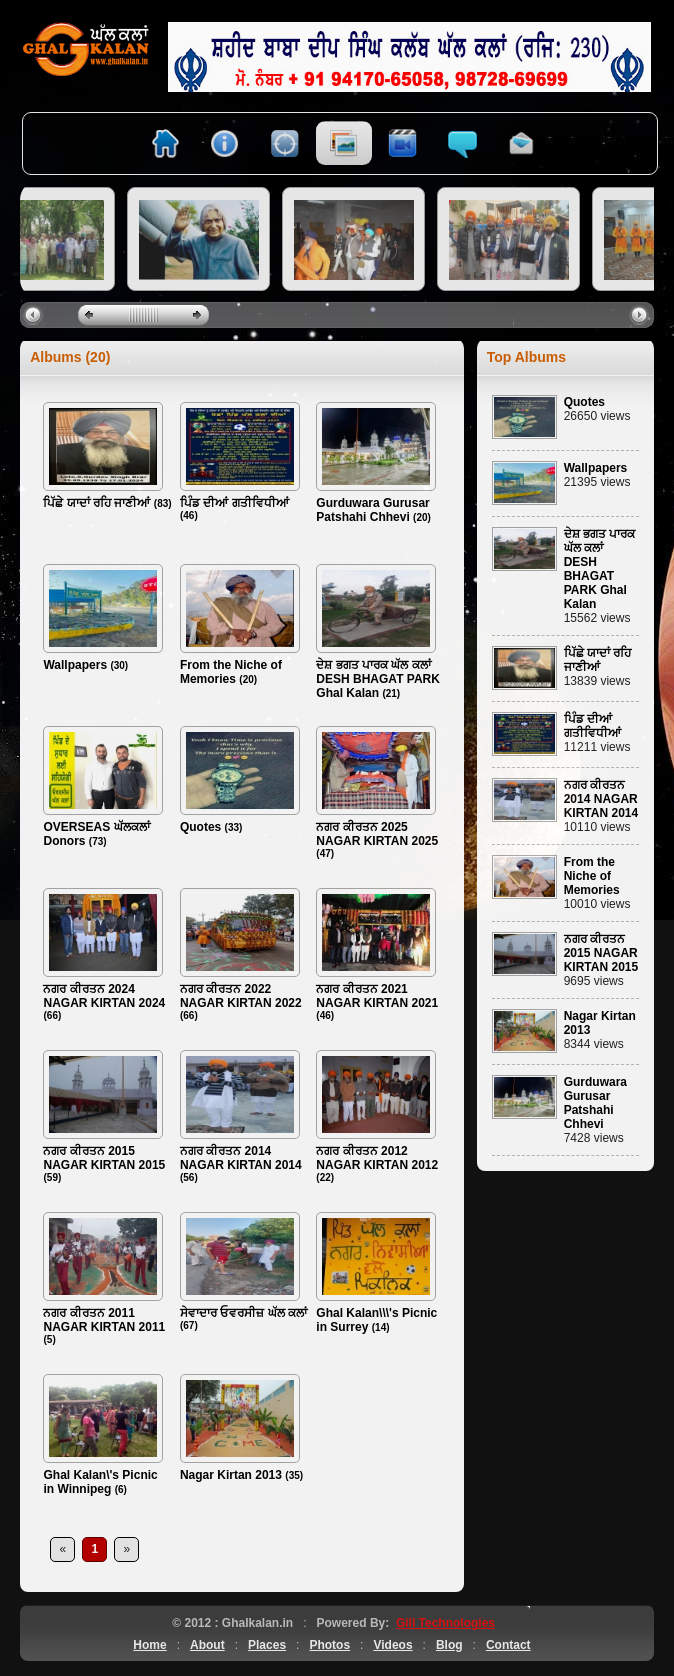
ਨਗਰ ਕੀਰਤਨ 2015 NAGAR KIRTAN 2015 (104, 1158)
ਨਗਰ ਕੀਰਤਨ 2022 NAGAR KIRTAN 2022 (241, 996)
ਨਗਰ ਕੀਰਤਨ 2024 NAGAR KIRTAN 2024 (104, 996)
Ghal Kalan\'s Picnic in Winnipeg (100, 1482)
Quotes (200, 827)
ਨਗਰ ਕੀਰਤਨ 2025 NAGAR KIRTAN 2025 (377, 834)
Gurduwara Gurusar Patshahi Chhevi (372, 510)
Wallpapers (75, 665)
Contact (508, 1645)
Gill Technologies (445, 1623)
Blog (449, 1645)
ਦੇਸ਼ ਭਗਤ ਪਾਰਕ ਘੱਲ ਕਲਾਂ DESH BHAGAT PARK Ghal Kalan (378, 679)
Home (149, 1645)
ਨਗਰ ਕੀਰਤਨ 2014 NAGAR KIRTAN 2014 (241, 1158)
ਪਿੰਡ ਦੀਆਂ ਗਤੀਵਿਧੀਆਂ (234, 503)
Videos (392, 1645)
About (207, 1645)
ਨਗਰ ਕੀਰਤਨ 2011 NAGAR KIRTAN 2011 (104, 1320)
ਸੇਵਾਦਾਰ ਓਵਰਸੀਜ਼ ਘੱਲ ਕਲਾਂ (243, 1313)
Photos (329, 1645)
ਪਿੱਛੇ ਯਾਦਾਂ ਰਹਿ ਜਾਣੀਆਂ (96, 503)
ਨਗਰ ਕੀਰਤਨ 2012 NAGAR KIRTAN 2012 (377, 1158)
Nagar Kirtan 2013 (231, 1475)
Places (267, 1645)
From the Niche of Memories (231, 672)
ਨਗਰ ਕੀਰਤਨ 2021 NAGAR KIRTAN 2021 (377, 996)
